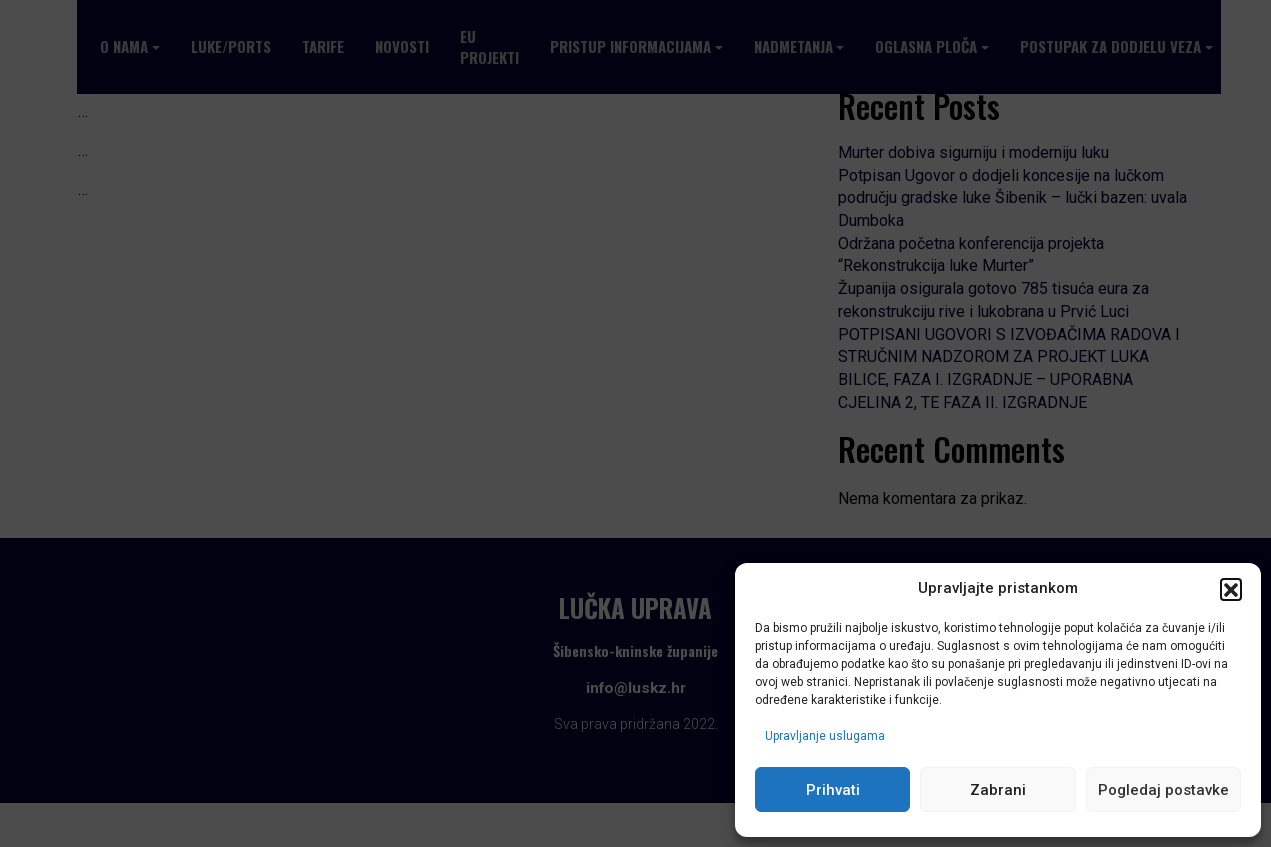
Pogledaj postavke (1163, 790)
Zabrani (998, 790)
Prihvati (833, 790)
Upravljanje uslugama (825, 736)
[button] (1231, 589)
